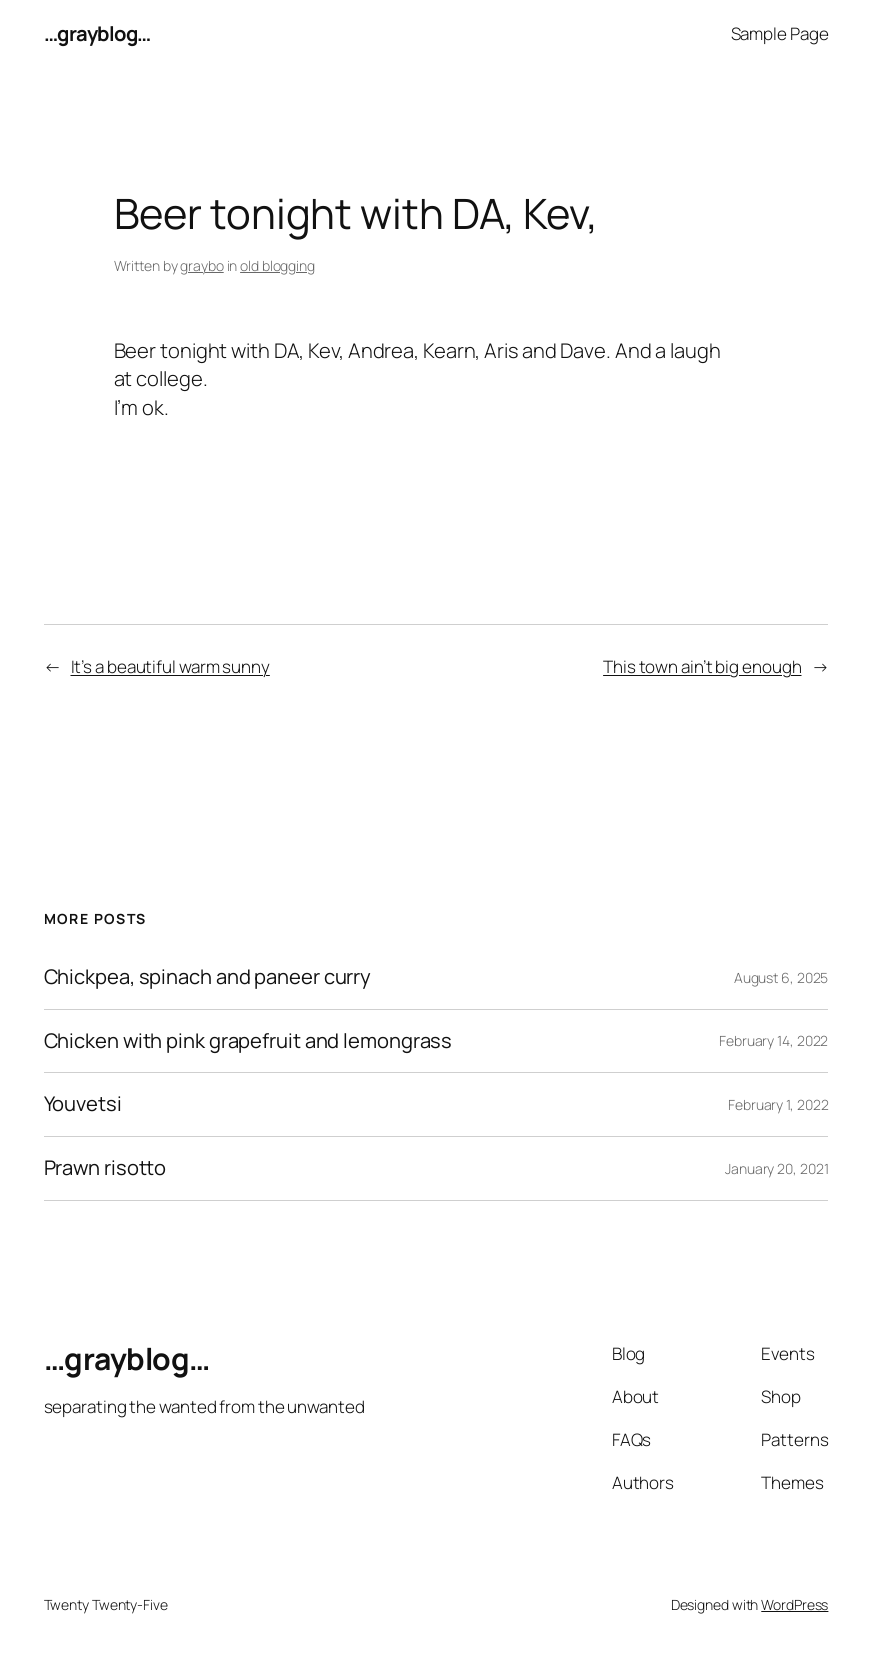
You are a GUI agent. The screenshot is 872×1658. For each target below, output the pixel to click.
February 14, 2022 (773, 1040)
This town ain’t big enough (702, 666)
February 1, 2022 (778, 1104)
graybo (201, 265)
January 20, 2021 (776, 1168)
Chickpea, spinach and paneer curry (208, 977)
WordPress (794, 1604)
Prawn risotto (105, 1168)
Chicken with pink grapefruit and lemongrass (248, 1041)
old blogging (277, 265)
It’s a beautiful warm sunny (170, 666)
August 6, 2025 (781, 977)
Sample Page (780, 33)
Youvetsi (83, 1104)
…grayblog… (97, 33)
